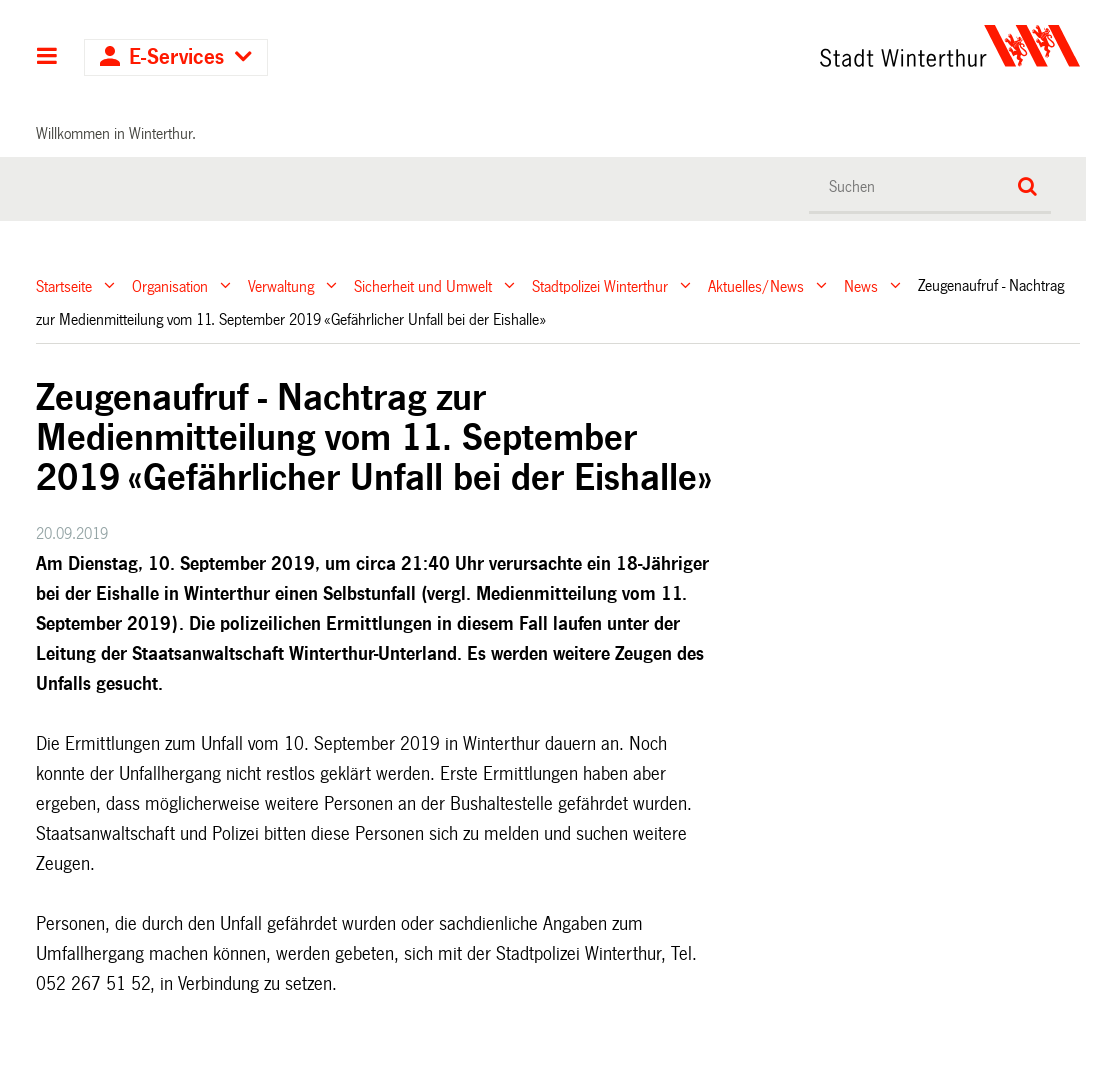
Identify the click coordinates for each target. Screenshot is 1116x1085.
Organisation (170, 285)
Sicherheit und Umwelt (423, 285)
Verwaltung (281, 285)
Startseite (64, 285)
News (861, 285)
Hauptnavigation (47, 58)
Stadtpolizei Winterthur (600, 285)
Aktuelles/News (756, 285)
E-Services (176, 57)
